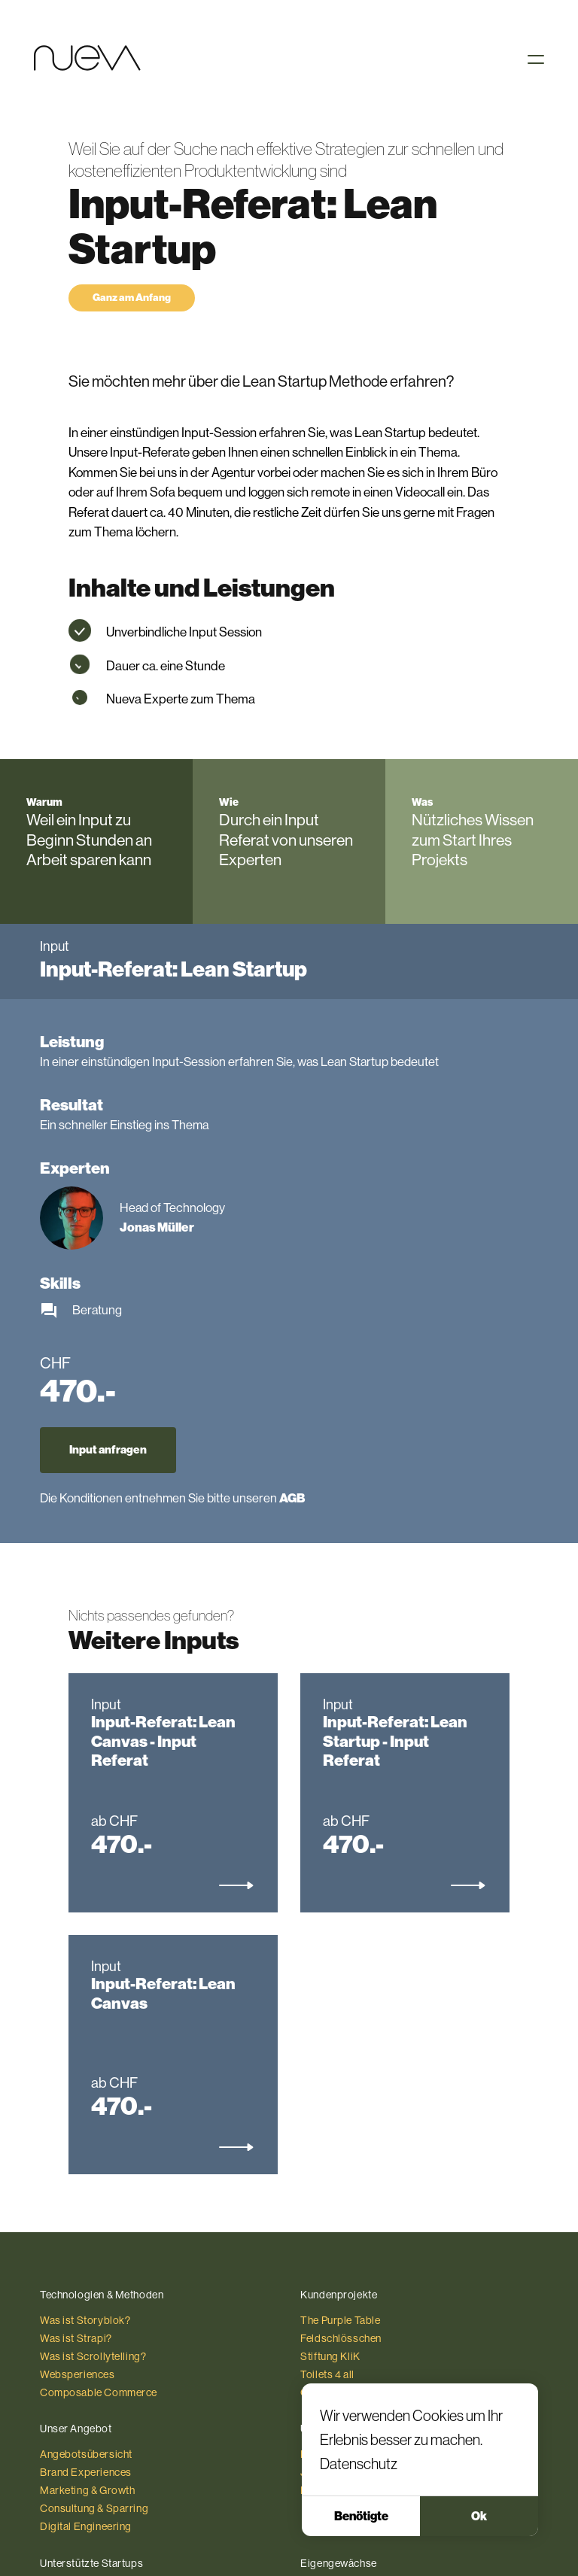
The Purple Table (340, 2320)
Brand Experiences (86, 2472)
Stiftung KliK (330, 2356)
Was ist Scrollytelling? (93, 2356)
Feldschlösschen (341, 2338)
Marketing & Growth (87, 2490)
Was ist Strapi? (76, 2338)
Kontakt (318, 2490)
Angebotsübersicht (86, 2454)
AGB (292, 1497)
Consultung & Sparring (94, 2508)
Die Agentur (328, 2454)
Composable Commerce (98, 2392)
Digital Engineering (86, 2526)
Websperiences (77, 2374)
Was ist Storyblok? (85, 2320)
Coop (313, 2392)
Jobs (312, 2472)
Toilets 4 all (327, 2374)
